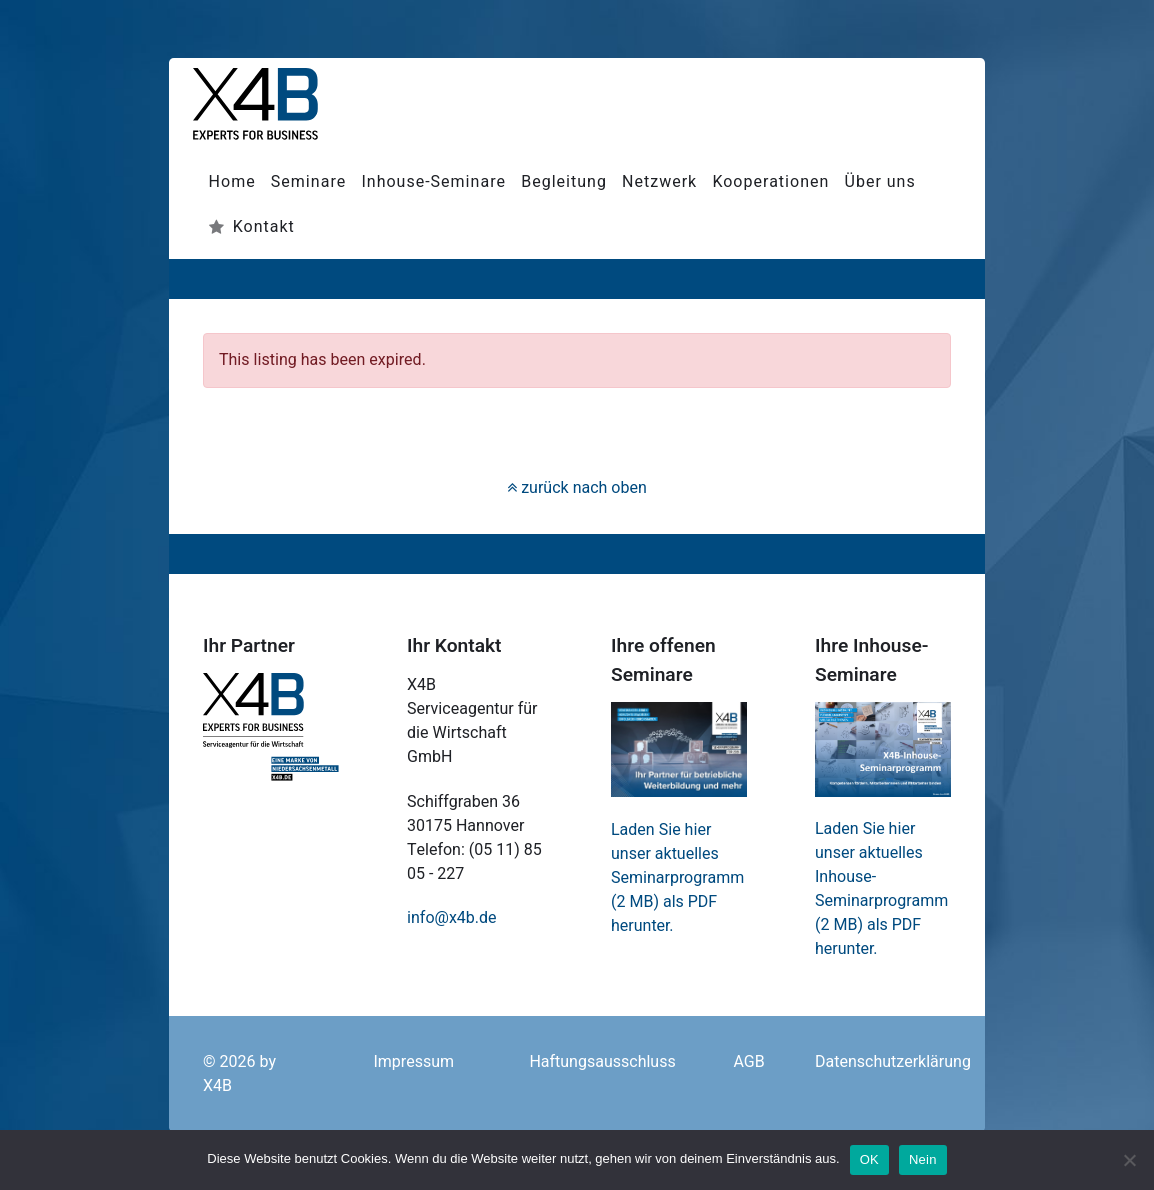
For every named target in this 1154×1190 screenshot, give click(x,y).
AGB (748, 1062)
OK (869, 1159)
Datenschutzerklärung (893, 1062)
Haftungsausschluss (602, 1062)
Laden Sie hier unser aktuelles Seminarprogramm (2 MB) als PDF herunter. (677, 878)
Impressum (413, 1062)
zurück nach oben (577, 488)
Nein (923, 1159)
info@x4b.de (452, 918)
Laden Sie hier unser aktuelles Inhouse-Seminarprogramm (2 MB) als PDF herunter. (881, 889)
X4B (217, 1086)
